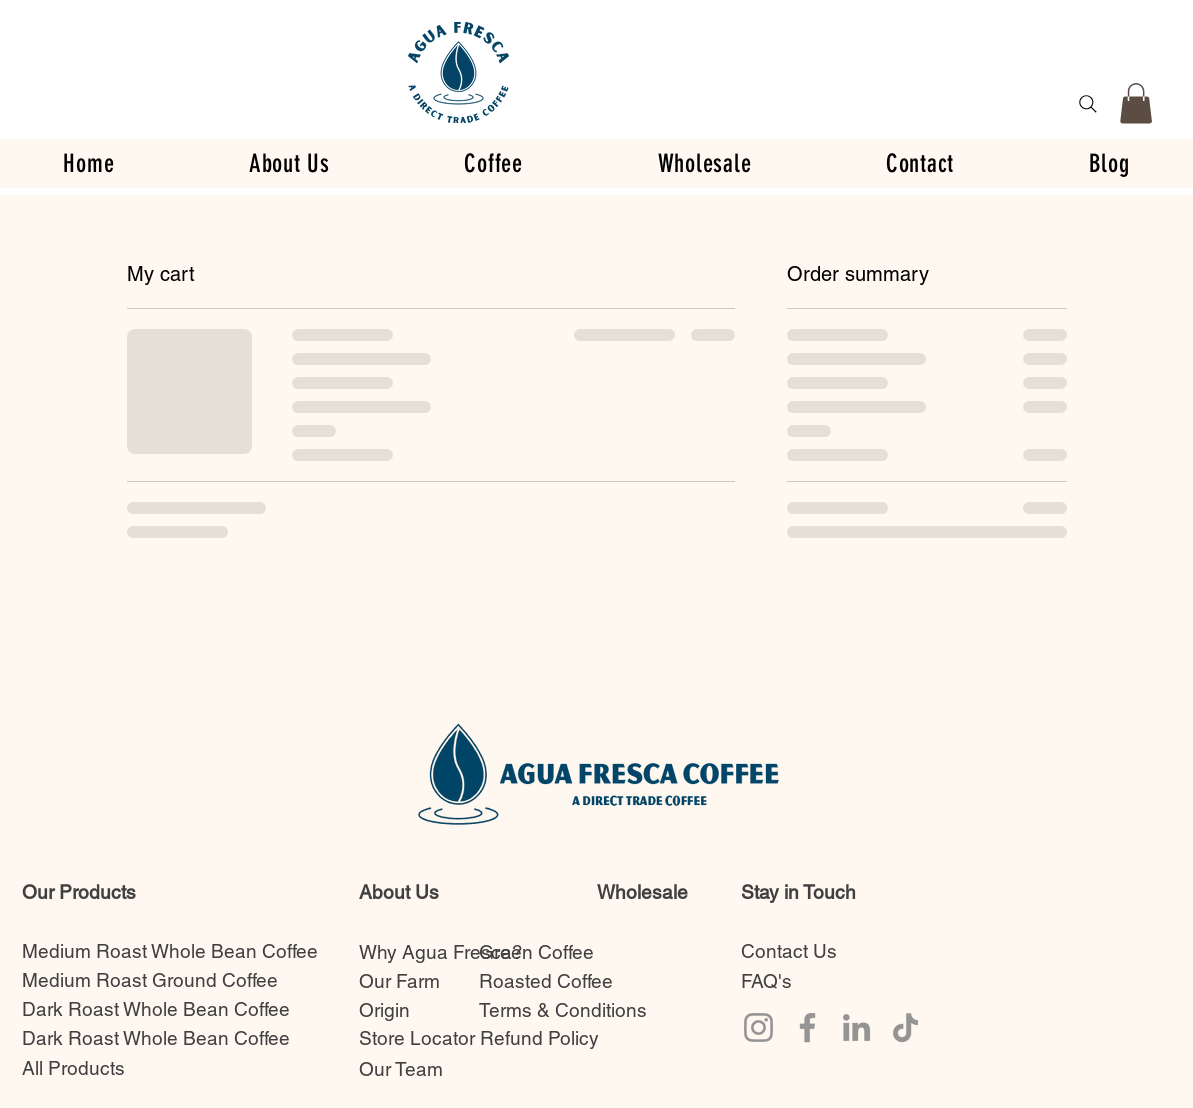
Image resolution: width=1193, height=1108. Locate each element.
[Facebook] (807, 1027)
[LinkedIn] (856, 1027)
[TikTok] (905, 1027)
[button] (1136, 103)
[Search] (1088, 104)
